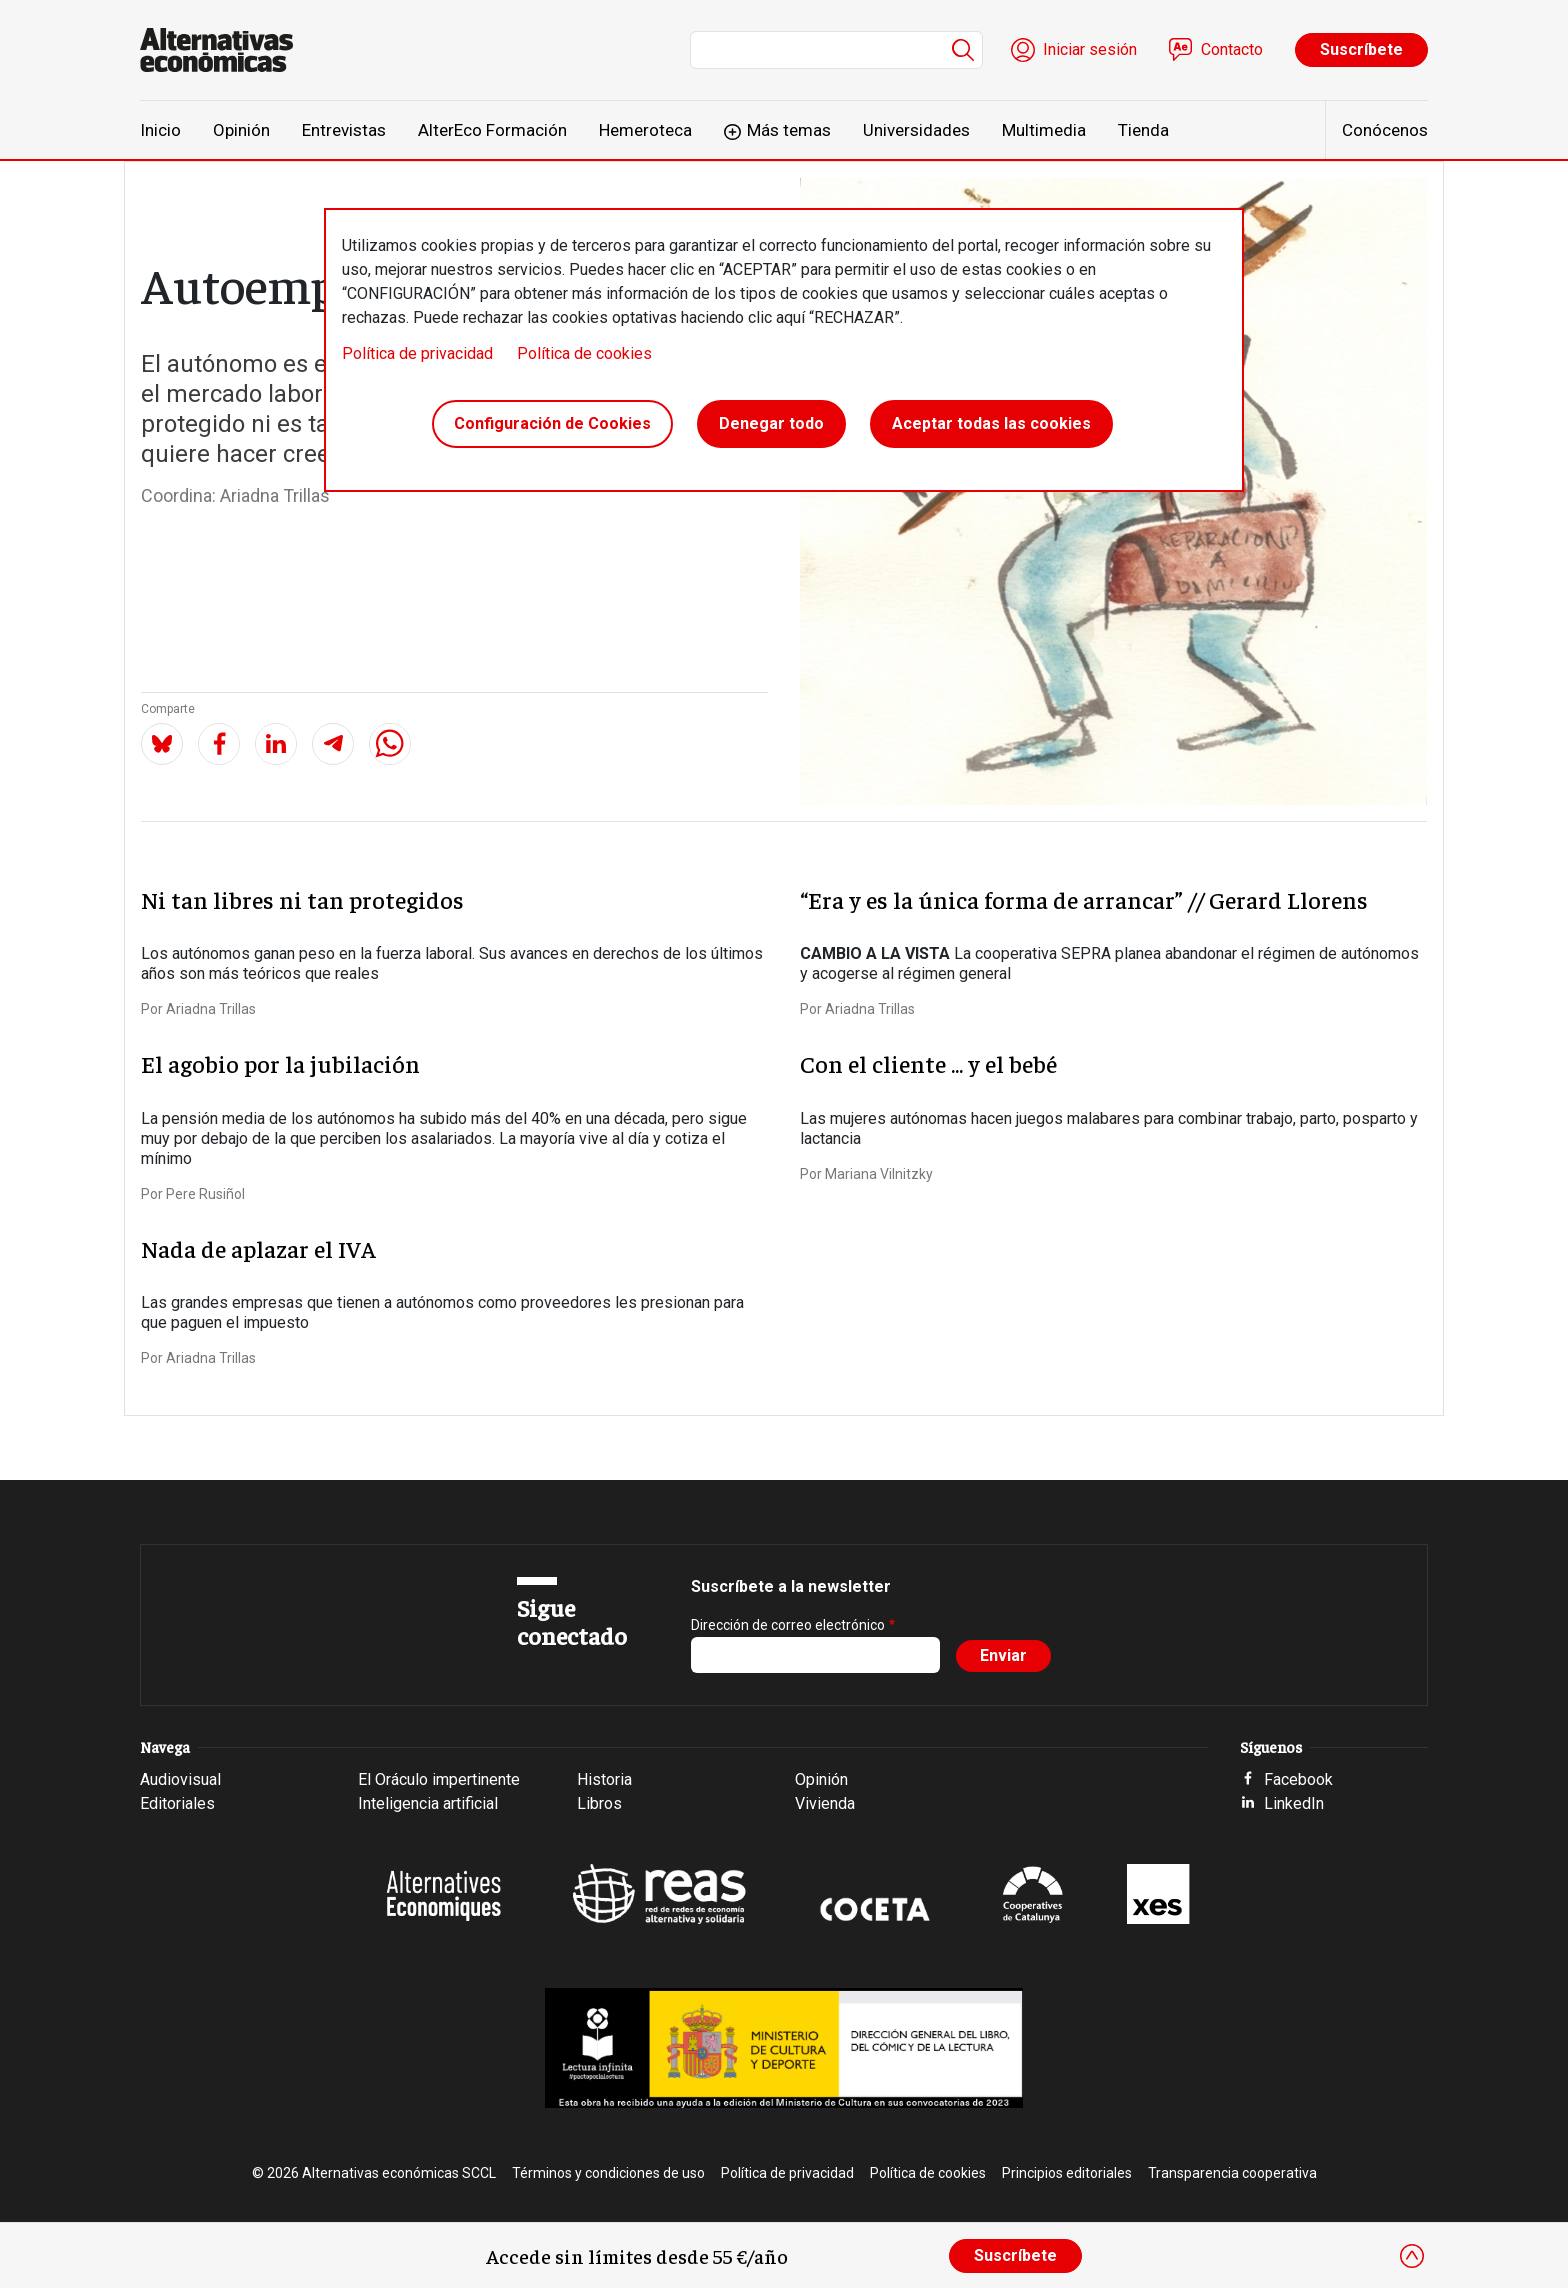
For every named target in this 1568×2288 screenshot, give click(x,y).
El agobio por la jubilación (280, 1063)
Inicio (160, 130)
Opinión (241, 130)
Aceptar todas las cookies (991, 423)
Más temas (789, 130)
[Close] (1412, 2256)
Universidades (916, 130)
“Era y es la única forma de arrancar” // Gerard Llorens (1084, 899)
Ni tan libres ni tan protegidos (302, 899)
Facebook (1298, 1779)
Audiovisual (180, 1779)
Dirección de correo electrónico (788, 1625)
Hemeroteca (645, 130)
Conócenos (1385, 130)
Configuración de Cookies (552, 423)
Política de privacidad (417, 353)
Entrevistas (344, 130)
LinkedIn (1294, 1803)
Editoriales (177, 1803)
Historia (604, 1779)
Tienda (1143, 130)
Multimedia (1044, 130)
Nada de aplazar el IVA (258, 1248)
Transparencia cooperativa (1232, 2173)
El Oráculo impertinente (439, 1779)
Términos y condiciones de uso (608, 2173)
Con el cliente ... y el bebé (928, 1063)
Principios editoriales (1067, 2173)
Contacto (1232, 49)
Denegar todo (771, 423)
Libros (599, 1803)
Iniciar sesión (1090, 49)
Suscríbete (1361, 49)
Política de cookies (584, 353)
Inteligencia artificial (428, 1803)
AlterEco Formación (492, 130)
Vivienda (825, 1803)
